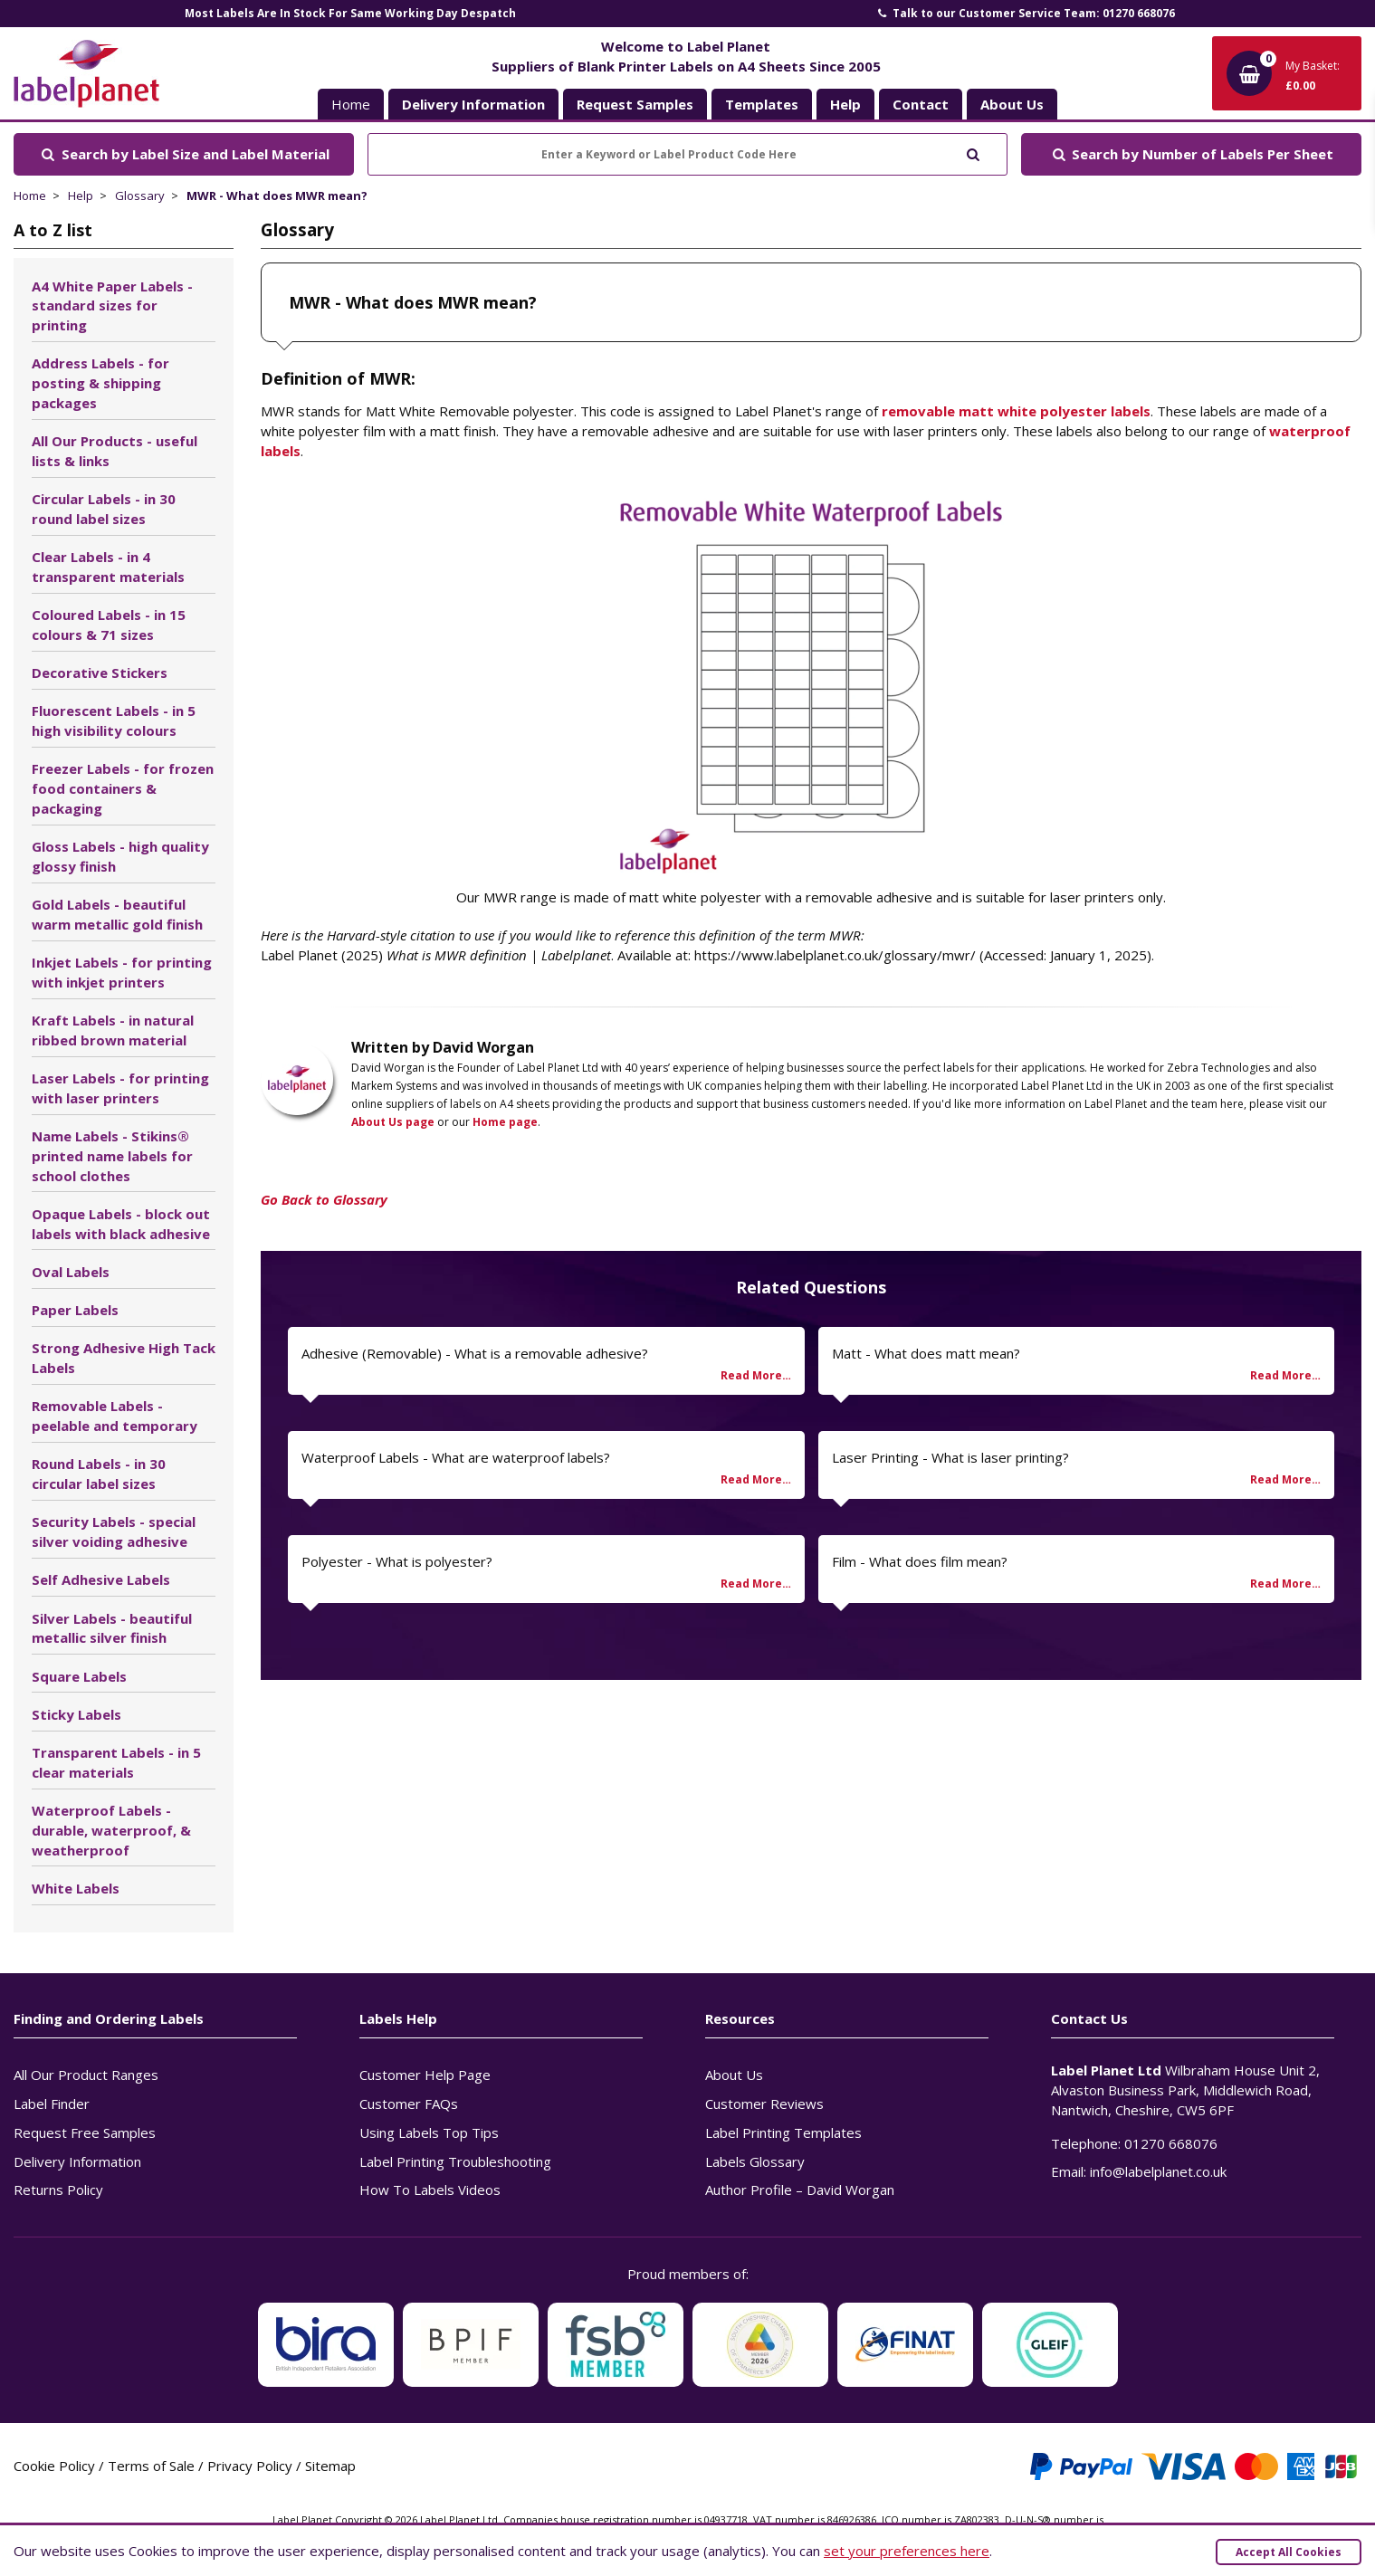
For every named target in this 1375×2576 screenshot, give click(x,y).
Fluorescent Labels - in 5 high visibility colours (114, 720)
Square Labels (79, 1676)
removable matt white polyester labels (1016, 411)
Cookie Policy (54, 2466)
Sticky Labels (76, 1714)
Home (350, 104)
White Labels (75, 1888)
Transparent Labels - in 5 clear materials (116, 1762)
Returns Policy (58, 2189)
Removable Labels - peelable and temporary (114, 1416)
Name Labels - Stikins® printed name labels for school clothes (112, 1156)
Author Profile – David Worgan (799, 2189)
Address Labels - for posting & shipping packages (100, 383)
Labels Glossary (755, 2161)
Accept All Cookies (1289, 2552)
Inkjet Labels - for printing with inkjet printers (122, 972)
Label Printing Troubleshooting (455, 2161)
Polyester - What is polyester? (396, 1561)
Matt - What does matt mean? (926, 1353)
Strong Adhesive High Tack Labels (123, 1358)
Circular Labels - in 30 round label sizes (104, 509)
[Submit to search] (972, 152)
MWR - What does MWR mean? (277, 195)
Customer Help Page (425, 2075)
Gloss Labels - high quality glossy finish (120, 856)
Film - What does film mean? (919, 1561)
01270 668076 (1170, 2143)
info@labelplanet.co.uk (1158, 2171)
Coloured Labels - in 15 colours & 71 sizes (109, 625)
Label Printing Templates (783, 2132)
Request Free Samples (85, 2132)
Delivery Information (77, 2161)
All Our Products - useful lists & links (114, 451)
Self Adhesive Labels (101, 1579)
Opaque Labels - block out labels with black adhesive (121, 1224)
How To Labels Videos (430, 2189)
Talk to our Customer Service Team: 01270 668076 (1024, 13)
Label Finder (52, 2103)
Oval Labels (71, 1272)
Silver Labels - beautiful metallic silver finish (112, 1628)
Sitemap (330, 2466)
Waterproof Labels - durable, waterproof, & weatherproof (111, 1830)
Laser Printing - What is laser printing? (950, 1457)
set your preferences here (906, 2551)
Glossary (140, 195)
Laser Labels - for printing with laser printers (120, 1088)
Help (80, 195)
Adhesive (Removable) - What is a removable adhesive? (474, 1353)
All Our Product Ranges (86, 2075)
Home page (505, 1122)
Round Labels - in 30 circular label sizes (99, 1474)
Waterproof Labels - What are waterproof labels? (455, 1457)
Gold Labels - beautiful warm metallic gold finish (117, 914)
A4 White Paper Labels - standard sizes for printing (112, 306)
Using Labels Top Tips (429, 2132)
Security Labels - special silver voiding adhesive (114, 1531)
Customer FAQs (408, 2103)
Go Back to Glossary (324, 1199)
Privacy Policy (249, 2466)
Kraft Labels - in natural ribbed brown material (113, 1030)
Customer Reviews (764, 2103)
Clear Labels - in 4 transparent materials (108, 567)
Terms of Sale (151, 2466)
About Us (734, 2075)
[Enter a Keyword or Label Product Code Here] (687, 154)
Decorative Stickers (99, 672)
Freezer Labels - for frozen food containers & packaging (123, 788)
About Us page (392, 1122)
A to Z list (53, 230)
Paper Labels (75, 1310)
